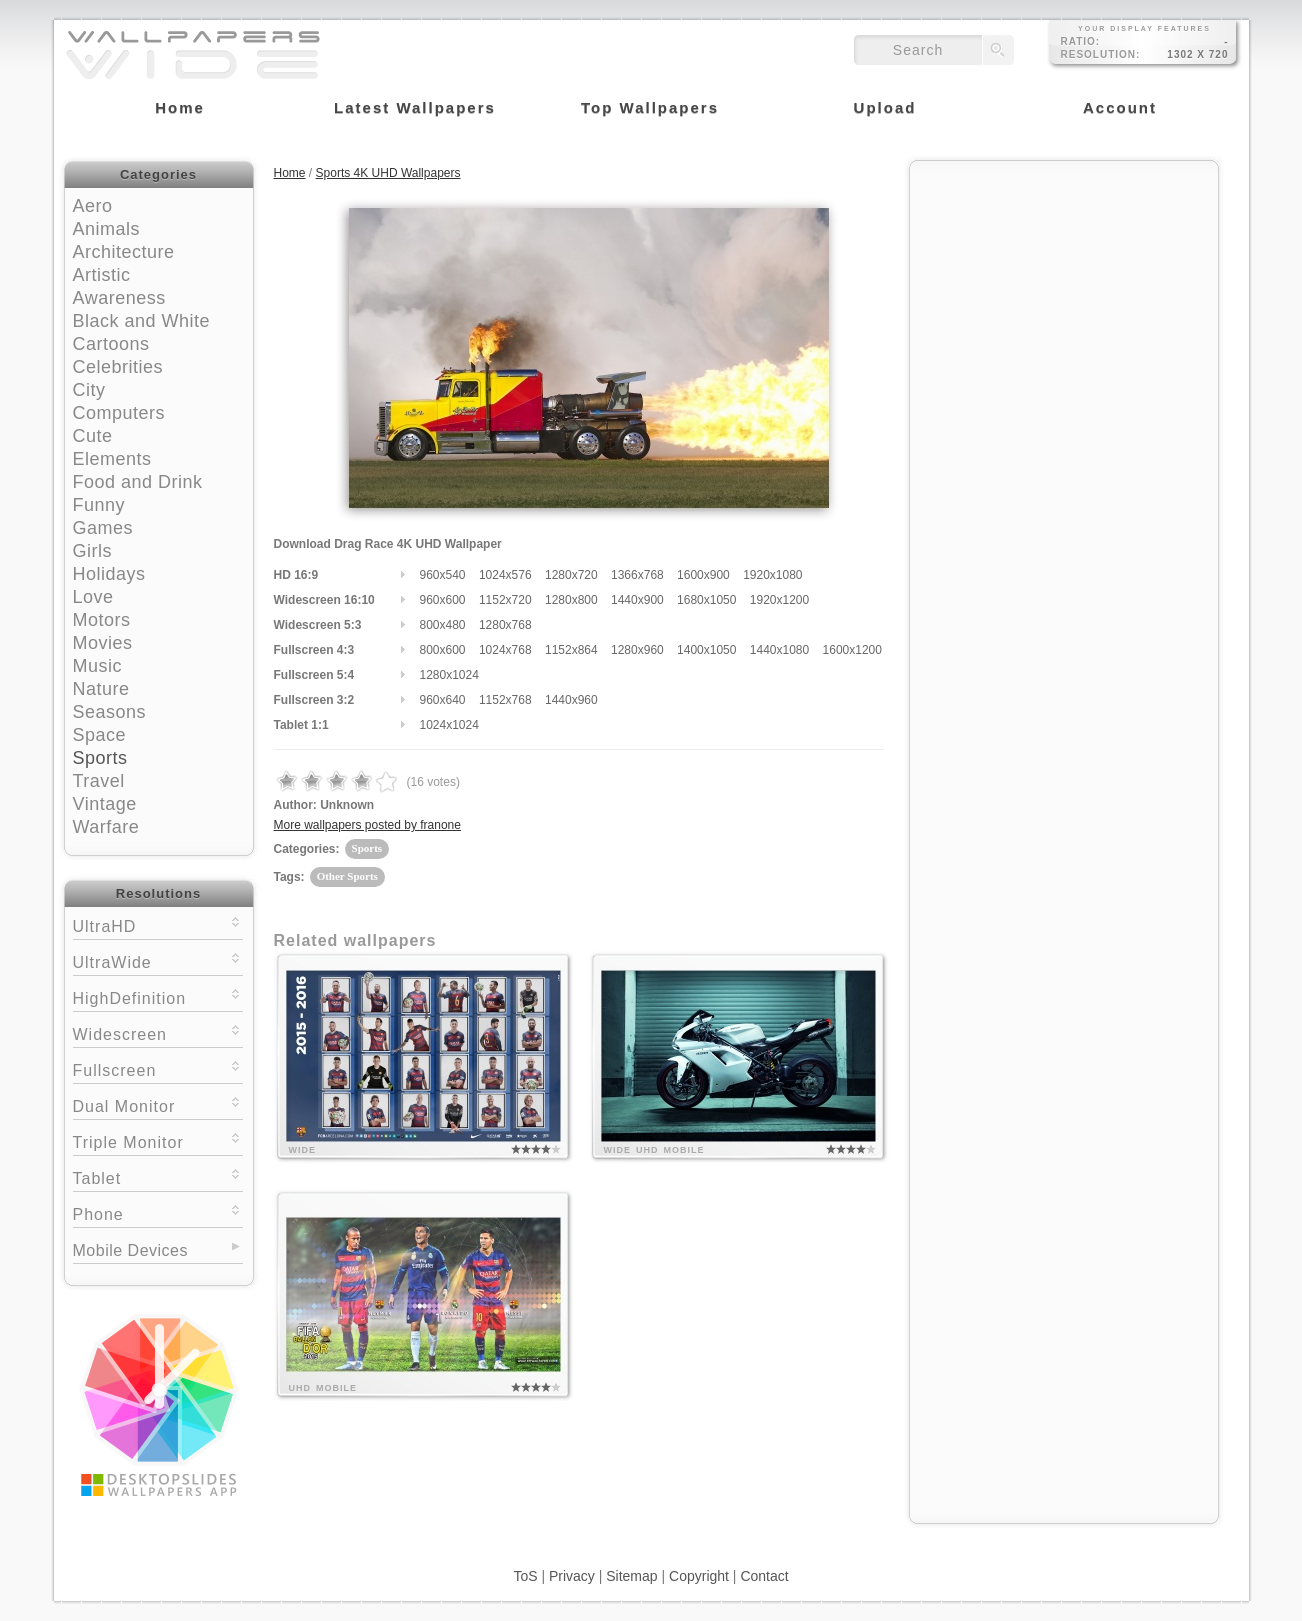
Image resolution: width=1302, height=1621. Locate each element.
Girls (93, 551)
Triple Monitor (158, 1140)
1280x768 (505, 625)
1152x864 (571, 650)
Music (98, 666)
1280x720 (571, 575)
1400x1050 (706, 650)
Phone (158, 1212)
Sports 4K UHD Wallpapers (388, 173)
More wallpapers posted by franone (367, 825)
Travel (99, 781)
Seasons (110, 712)
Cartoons (111, 344)
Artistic (102, 275)
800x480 (443, 625)
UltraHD (158, 924)
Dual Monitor (158, 1104)
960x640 (443, 700)
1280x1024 (449, 675)
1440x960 (571, 700)
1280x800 (571, 600)
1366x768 (637, 575)
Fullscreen (158, 1068)
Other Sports (347, 876)
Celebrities (118, 367)
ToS (525, 1576)
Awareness (119, 298)
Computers (119, 413)
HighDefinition (158, 996)
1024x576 (505, 575)
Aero (93, 206)
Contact (764, 1576)
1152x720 (505, 600)
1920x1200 (779, 600)
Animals (107, 229)
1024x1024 (449, 725)
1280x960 (637, 650)
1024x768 (505, 650)
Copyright (699, 1576)
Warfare (106, 827)
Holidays (109, 574)
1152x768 (505, 700)
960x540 (443, 575)
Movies (103, 643)
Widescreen (158, 1032)
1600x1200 (852, 650)
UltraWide (158, 960)
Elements (112, 459)
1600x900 (703, 575)
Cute (93, 436)
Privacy (572, 1576)
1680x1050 (706, 600)
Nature (101, 689)
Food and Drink (138, 482)
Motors (102, 620)
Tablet (158, 1176)
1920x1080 (772, 575)
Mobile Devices (130, 1250)
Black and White (142, 321)
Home (290, 173)
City (89, 390)
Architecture (124, 252)
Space (100, 735)
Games (103, 528)
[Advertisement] (1064, 297)
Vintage (105, 804)
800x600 (443, 650)
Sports (100, 758)
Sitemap (631, 1576)
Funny (99, 505)
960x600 (443, 600)
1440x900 (637, 600)
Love (93, 597)
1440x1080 (779, 650)
